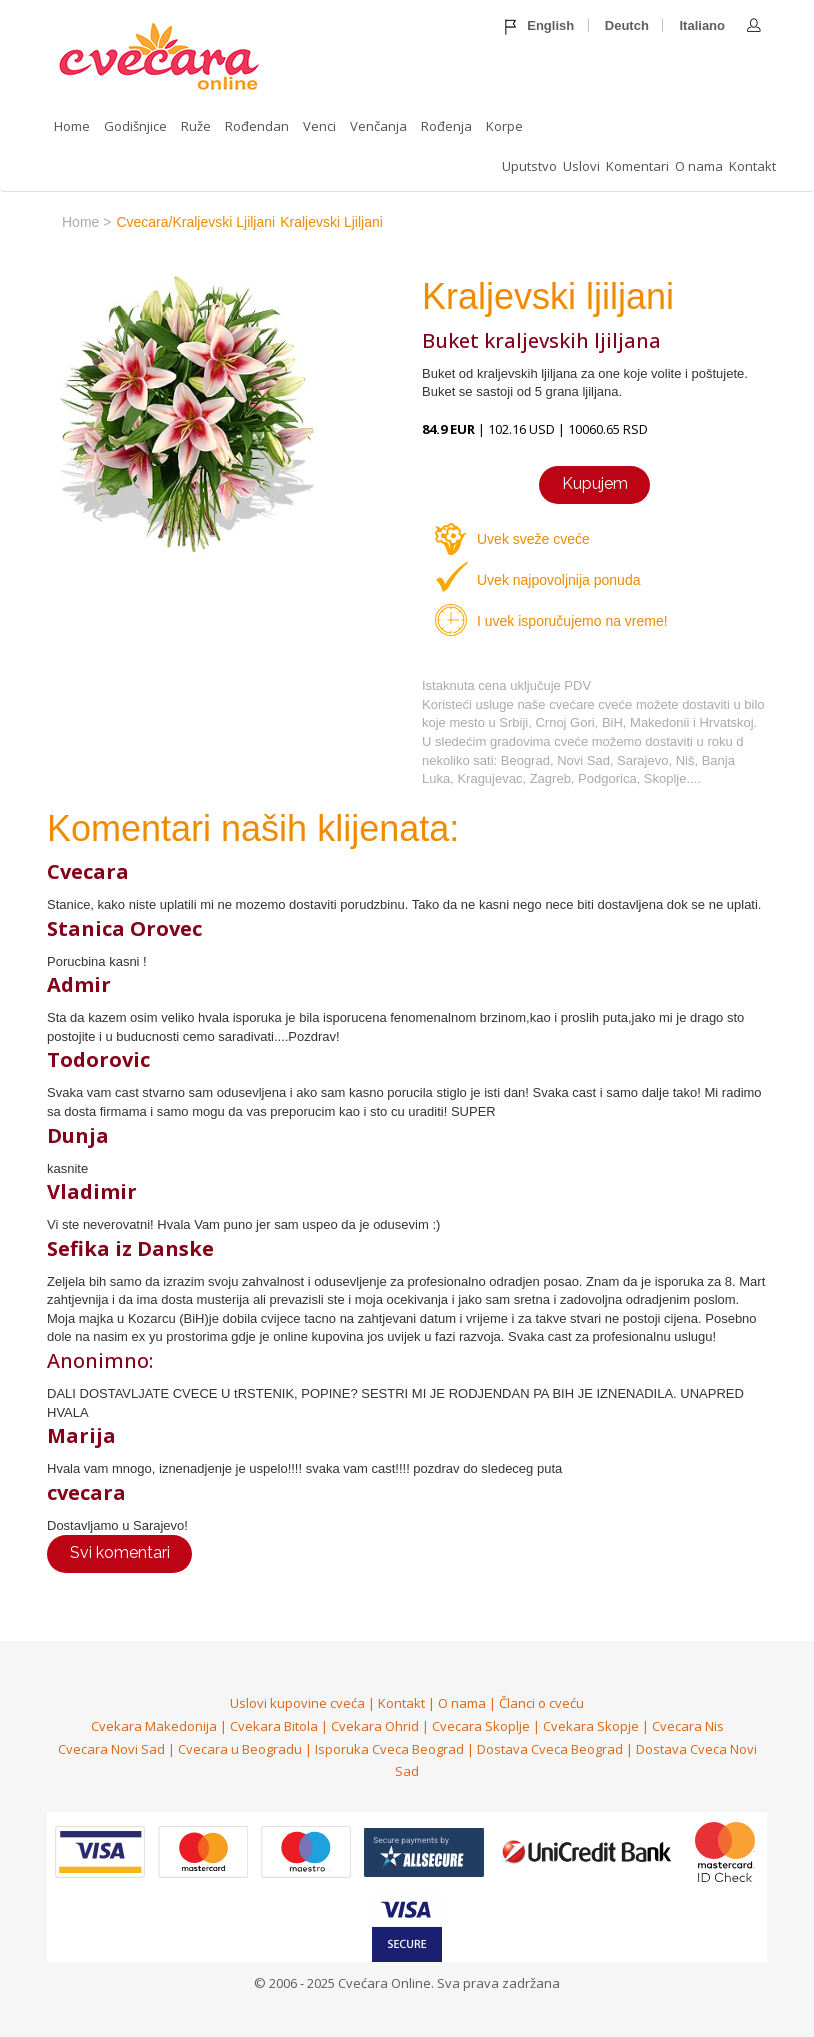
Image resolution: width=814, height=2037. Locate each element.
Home (72, 126)
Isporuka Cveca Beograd (389, 1749)
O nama (699, 166)
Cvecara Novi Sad (111, 1749)
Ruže (196, 126)
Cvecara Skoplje (481, 1726)
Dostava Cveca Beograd (550, 1749)
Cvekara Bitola (274, 1726)
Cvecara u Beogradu (240, 1749)
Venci (319, 126)
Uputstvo (529, 166)
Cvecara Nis (688, 1726)
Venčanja (378, 126)
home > (86, 222)
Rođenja (446, 126)
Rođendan (257, 126)
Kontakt (752, 166)
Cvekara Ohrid (375, 1726)
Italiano (702, 25)
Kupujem (595, 483)
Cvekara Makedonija (154, 1726)
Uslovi (581, 166)
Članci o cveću (541, 1703)
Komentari (637, 166)
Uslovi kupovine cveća (297, 1703)
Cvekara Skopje (591, 1726)
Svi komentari (120, 1552)
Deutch (627, 25)
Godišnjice (135, 126)
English (540, 27)
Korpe (504, 126)
